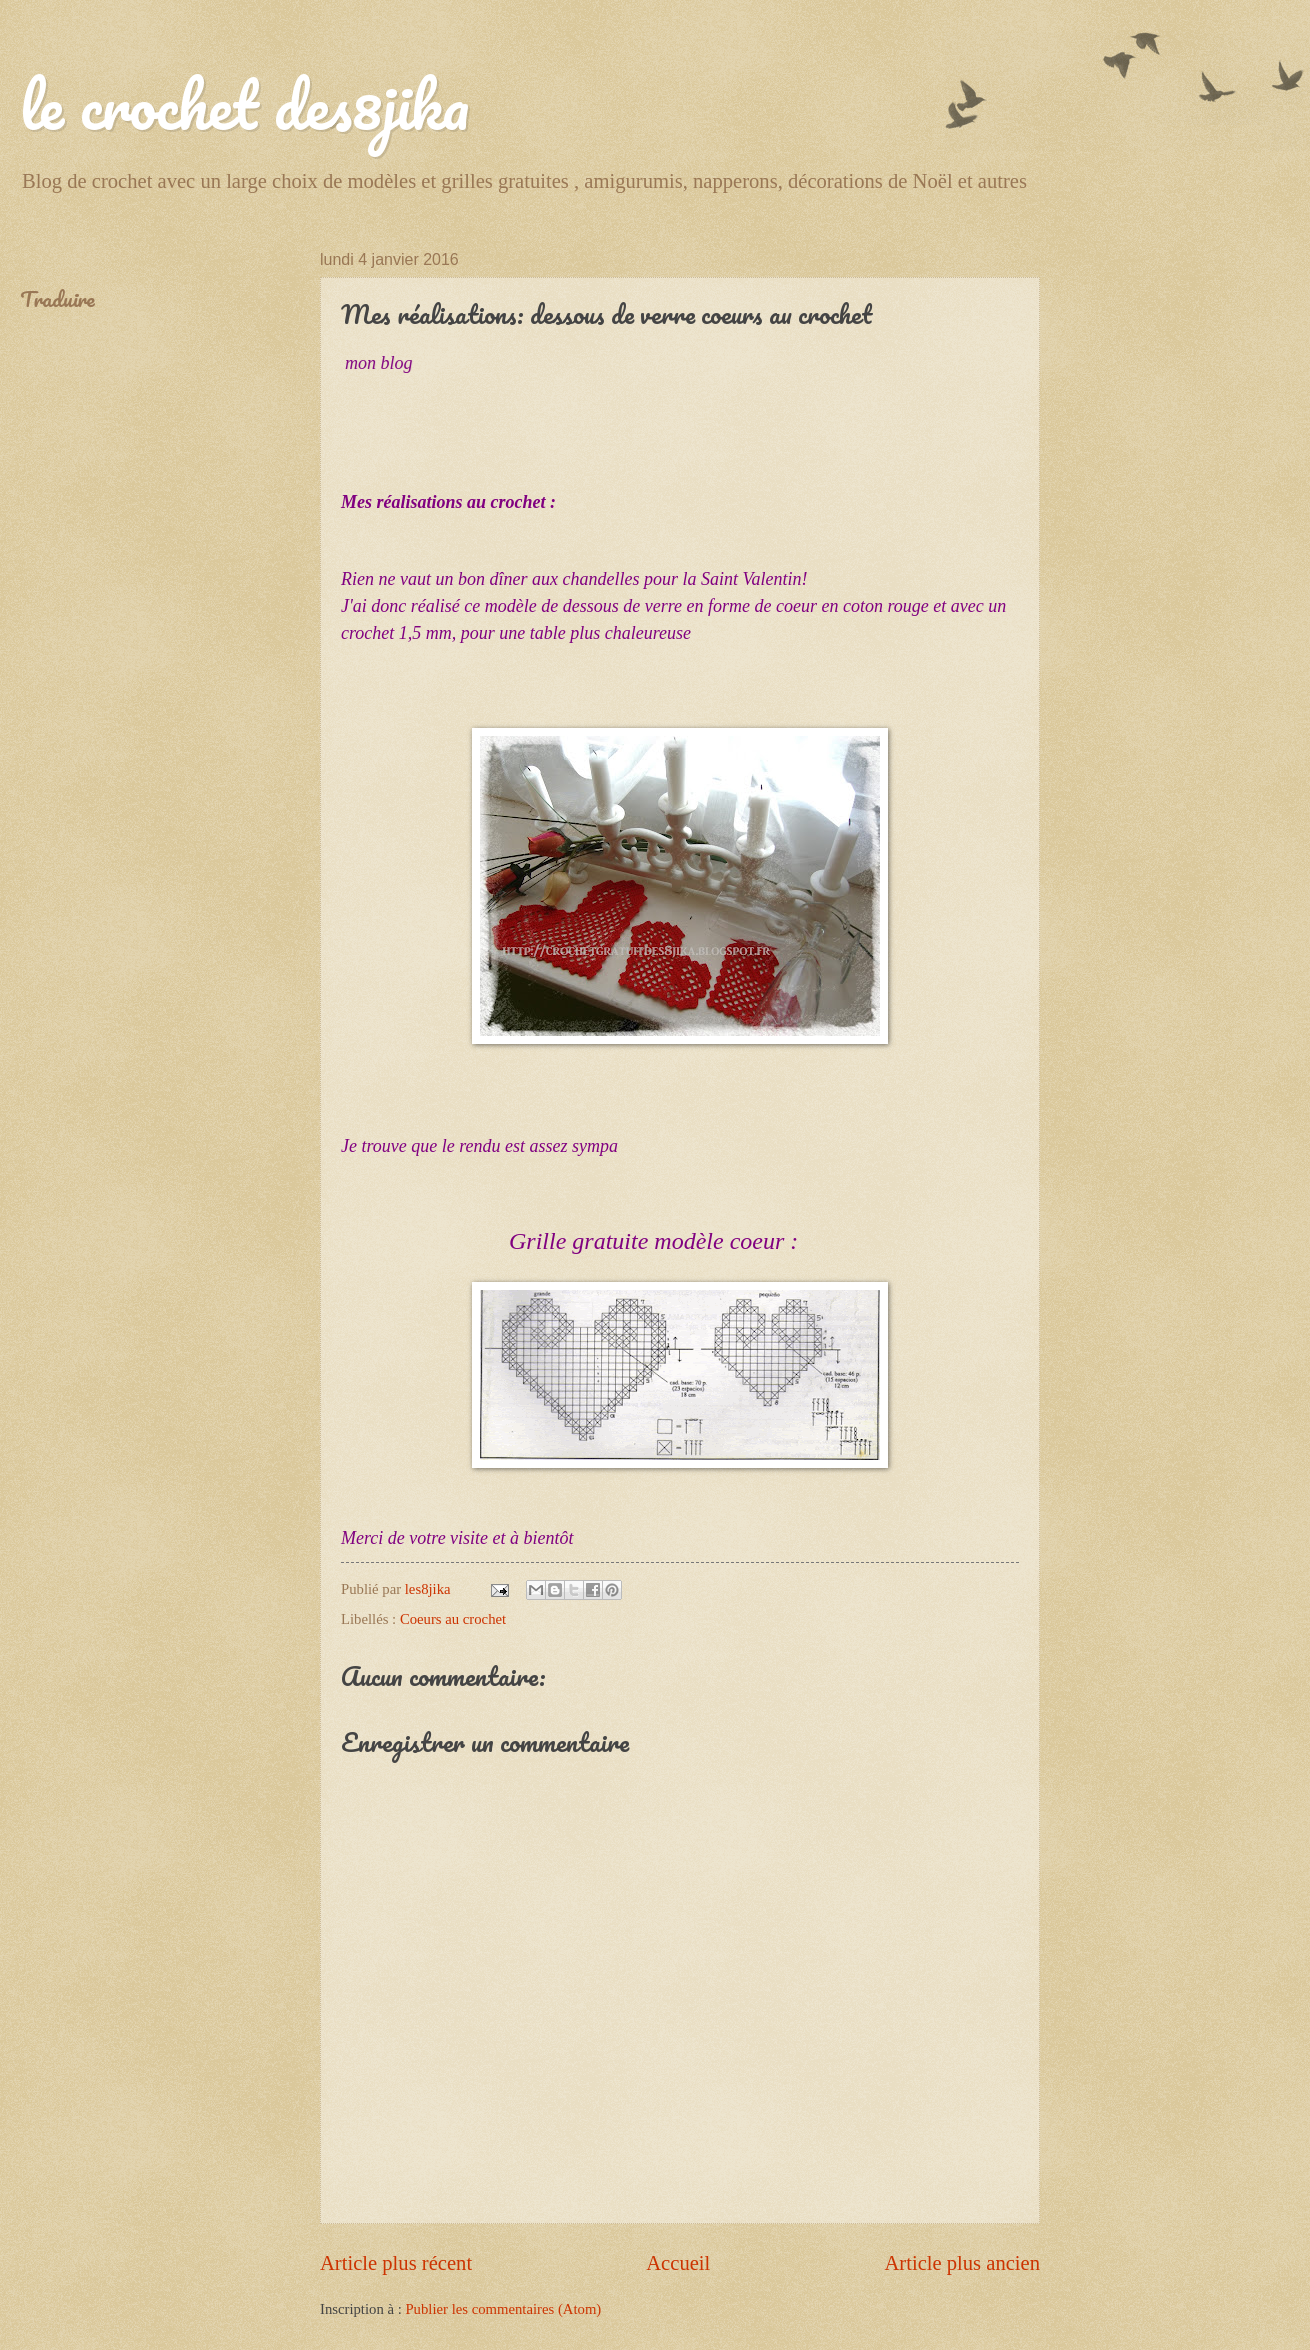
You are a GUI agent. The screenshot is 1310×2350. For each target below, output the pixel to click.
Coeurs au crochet (453, 1619)
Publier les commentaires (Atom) (503, 2309)
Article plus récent (396, 2263)
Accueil (678, 2263)
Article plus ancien (962, 2263)
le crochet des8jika (244, 104)
